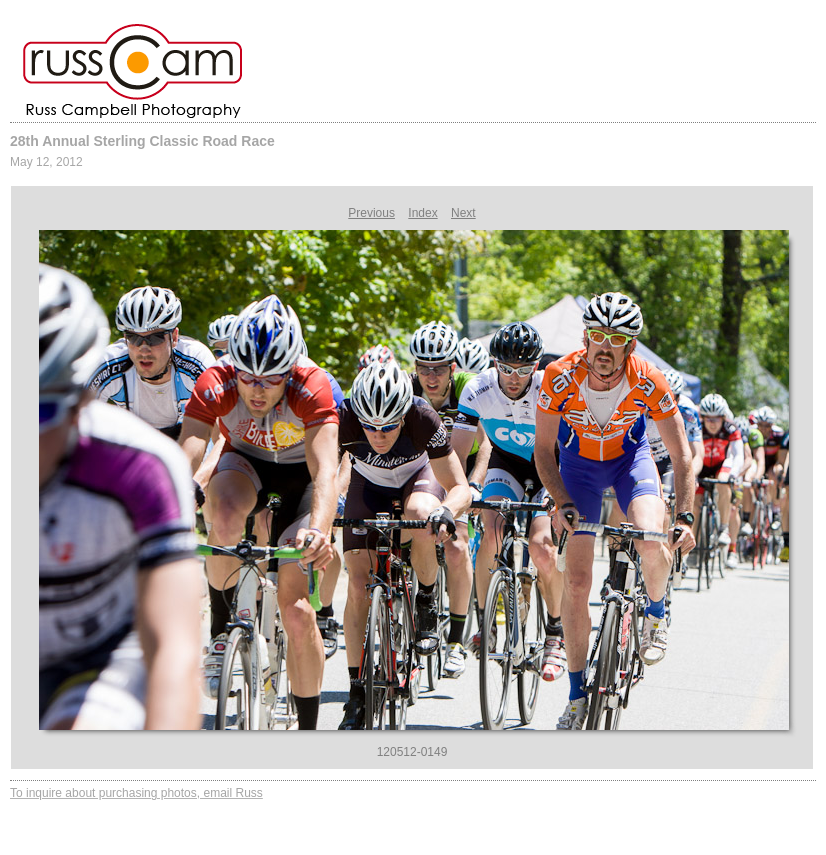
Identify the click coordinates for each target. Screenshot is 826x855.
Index (422, 213)
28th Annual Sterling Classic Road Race (142, 141)
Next (463, 213)
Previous (371, 213)
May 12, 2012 (46, 162)
